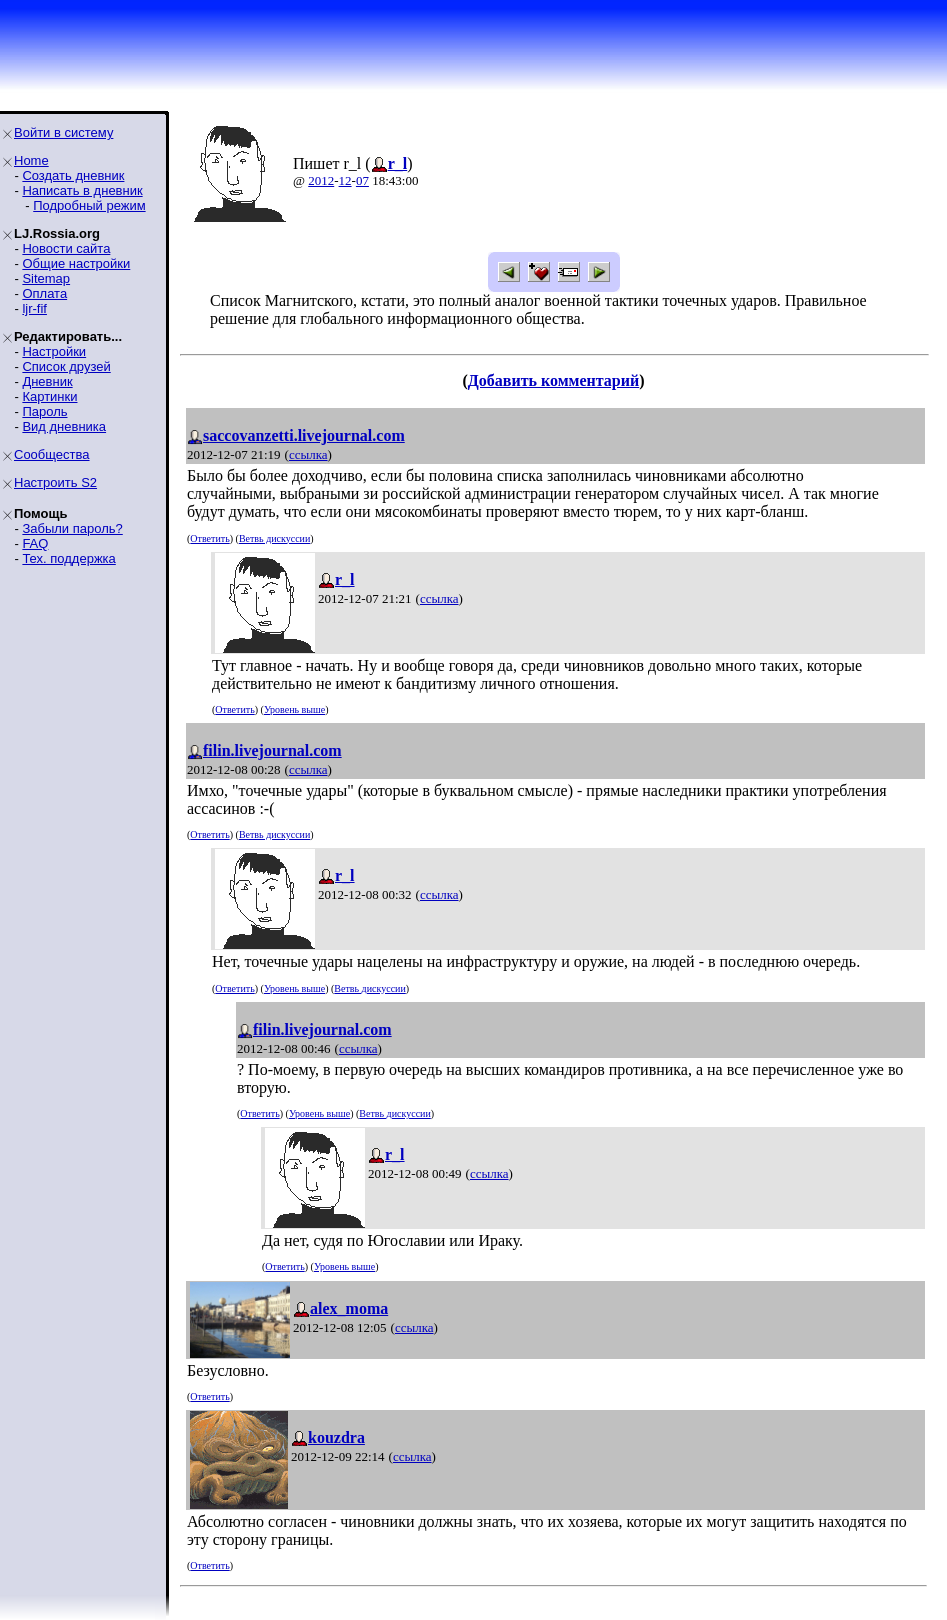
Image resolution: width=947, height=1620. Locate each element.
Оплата (44, 293)
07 (362, 180)
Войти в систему (63, 132)
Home (31, 160)
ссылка (308, 454)
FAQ (35, 543)
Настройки (54, 351)
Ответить (209, 538)
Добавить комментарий (553, 380)
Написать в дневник (82, 190)
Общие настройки (76, 263)
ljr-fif (34, 308)
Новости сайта (66, 248)
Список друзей (66, 366)
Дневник (47, 381)
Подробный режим (89, 205)
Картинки (49, 396)
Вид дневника (64, 426)
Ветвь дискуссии (274, 538)
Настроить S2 (55, 482)
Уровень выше (294, 709)
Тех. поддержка (68, 558)
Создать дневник (73, 175)
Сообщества (52, 454)
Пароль (44, 411)
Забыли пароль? (72, 528)
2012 (321, 180)
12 (345, 180)
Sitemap (46, 278)
